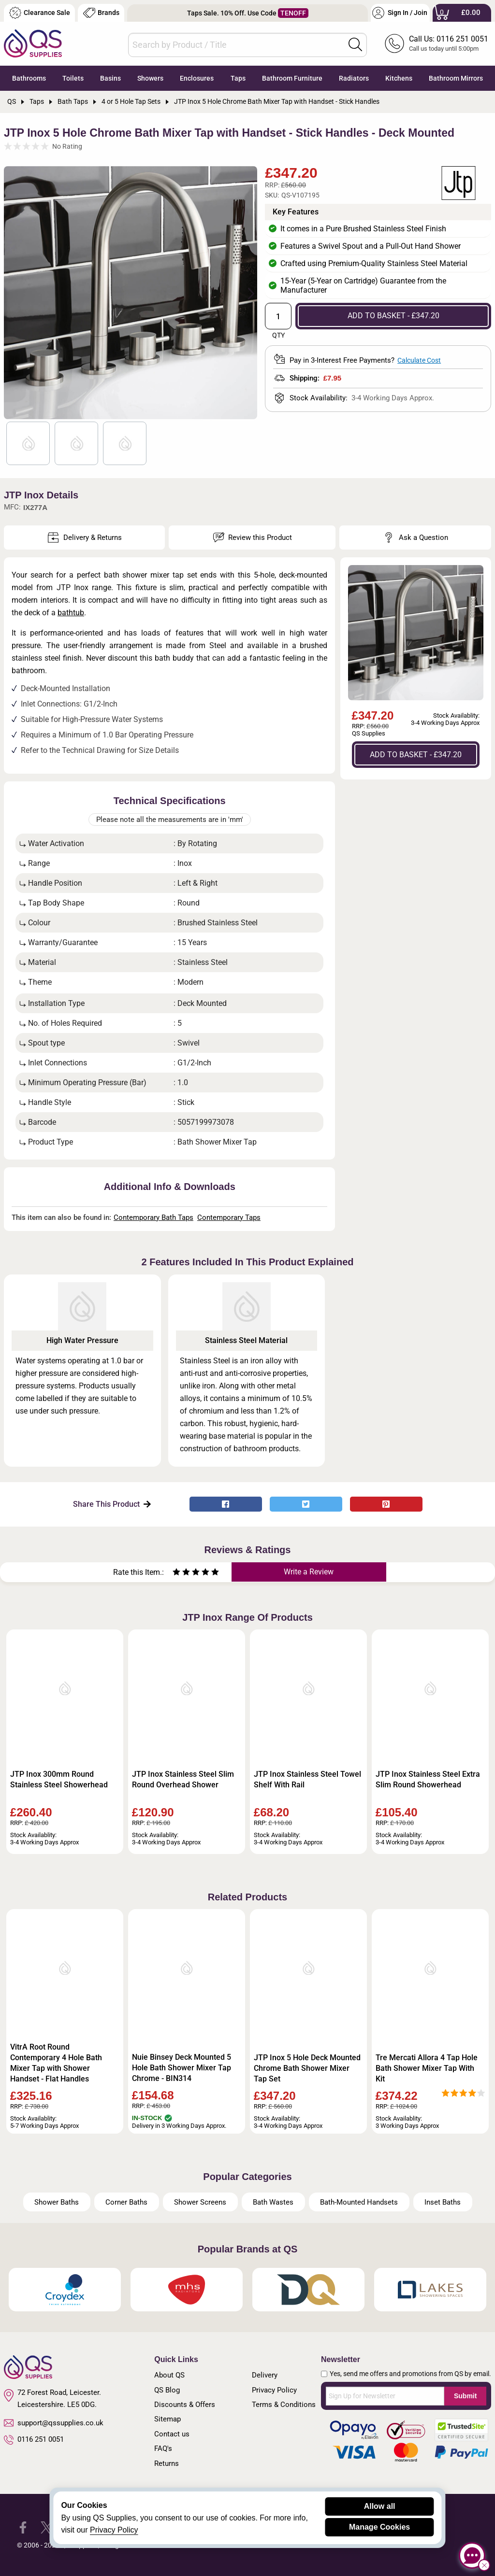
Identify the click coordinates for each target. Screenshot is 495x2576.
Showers (150, 78)
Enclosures (197, 78)
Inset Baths (442, 2202)
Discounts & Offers (184, 2404)
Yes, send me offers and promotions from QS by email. (410, 2374)
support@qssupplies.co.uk (53, 2423)
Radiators (354, 78)
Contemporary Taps (229, 1217)
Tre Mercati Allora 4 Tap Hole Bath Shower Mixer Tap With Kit (427, 2068)
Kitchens (398, 78)
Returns (166, 2463)
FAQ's (163, 2448)
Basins (110, 78)
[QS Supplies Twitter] (47, 2527)
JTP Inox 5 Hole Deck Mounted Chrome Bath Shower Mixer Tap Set (307, 2068)
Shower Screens (200, 2202)
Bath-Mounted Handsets (359, 2202)
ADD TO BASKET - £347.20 (393, 315)
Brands (101, 13)
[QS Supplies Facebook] (23, 2527)
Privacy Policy (274, 2390)
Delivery (264, 2375)
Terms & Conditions (284, 2404)
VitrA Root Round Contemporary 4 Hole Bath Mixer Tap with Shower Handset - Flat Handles (56, 2062)
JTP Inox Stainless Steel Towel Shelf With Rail (307, 1779)
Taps (238, 78)
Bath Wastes (273, 2202)
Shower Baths (56, 2202)
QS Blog (167, 2390)
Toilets (73, 78)
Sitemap (167, 2419)
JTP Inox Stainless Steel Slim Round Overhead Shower (183, 1779)
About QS (169, 2375)
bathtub (71, 612)
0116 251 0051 (34, 2440)
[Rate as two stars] (181, 1573)
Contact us (171, 2434)
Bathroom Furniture (292, 78)
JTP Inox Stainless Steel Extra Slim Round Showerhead (428, 1779)
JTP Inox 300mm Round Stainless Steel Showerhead (59, 1779)
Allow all (379, 2506)
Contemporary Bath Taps (153, 1217)
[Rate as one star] (176, 1573)
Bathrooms (29, 78)
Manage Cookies (379, 2527)
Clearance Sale (39, 13)
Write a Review (309, 1571)
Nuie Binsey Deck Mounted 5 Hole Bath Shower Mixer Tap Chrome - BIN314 (181, 2067)
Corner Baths (126, 2202)
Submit (465, 2396)
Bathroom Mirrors (456, 78)
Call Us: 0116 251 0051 (448, 38)
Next (245, 292)
